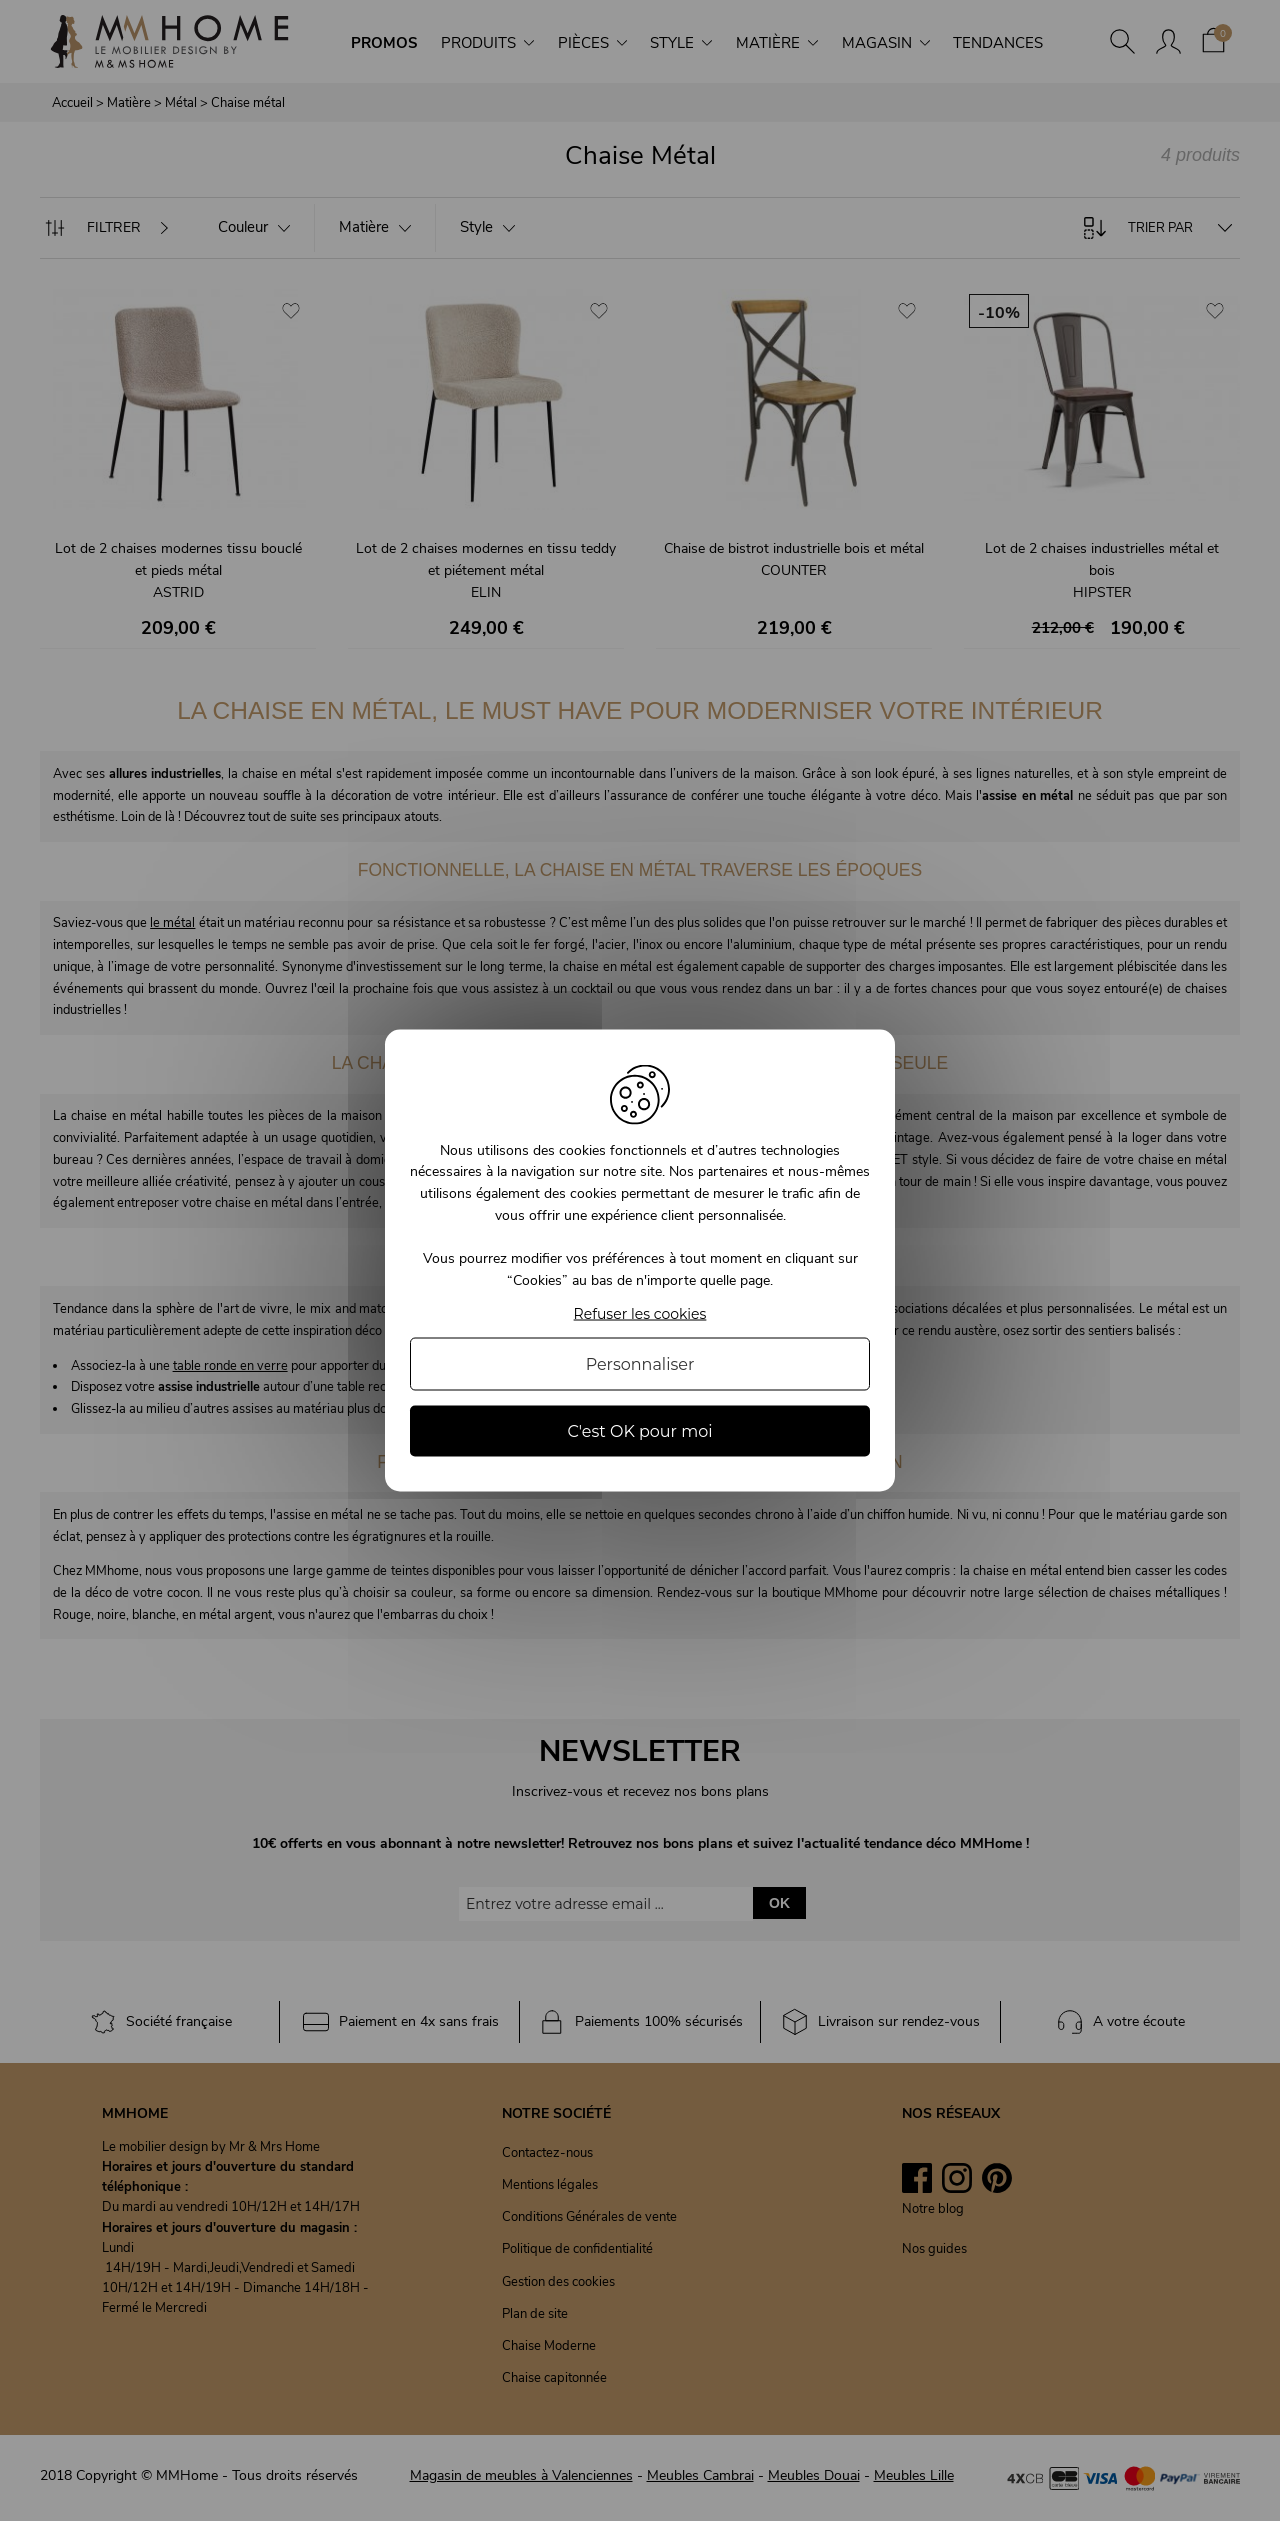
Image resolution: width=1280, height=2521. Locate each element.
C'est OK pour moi (639, 1431)
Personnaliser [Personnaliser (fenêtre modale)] (640, 1364)
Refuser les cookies (640, 1314)
